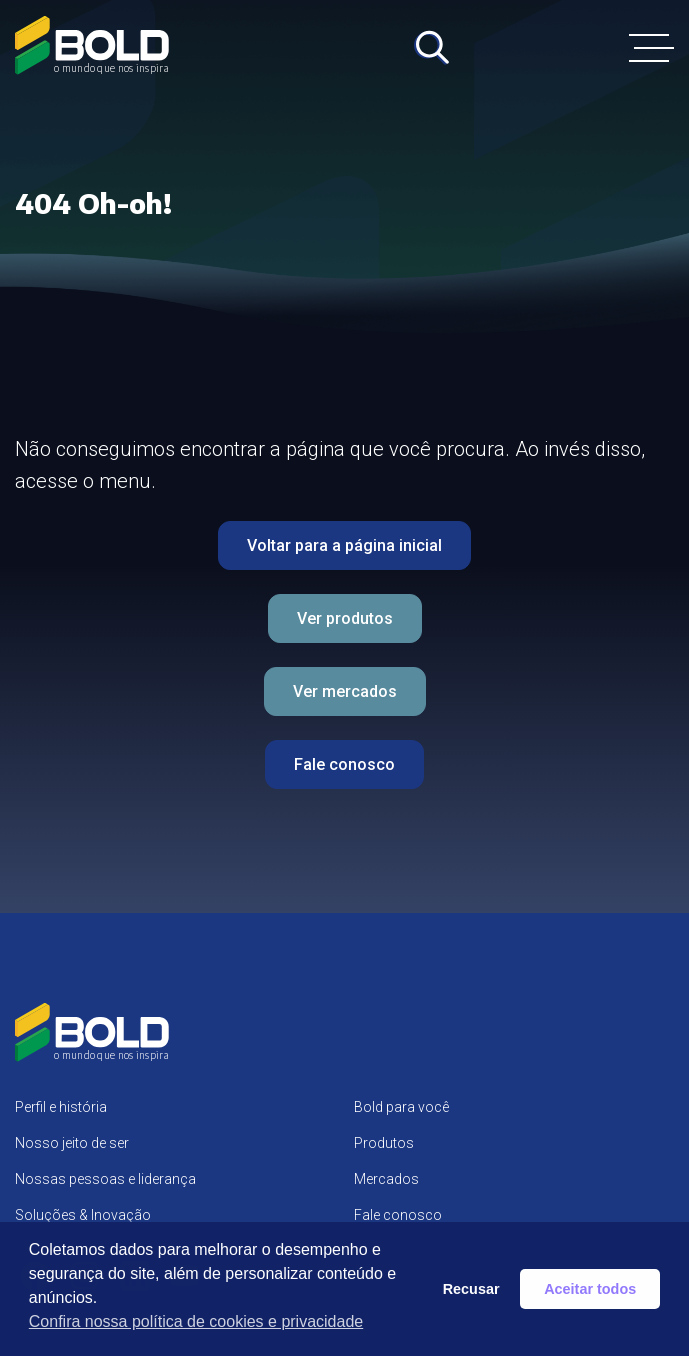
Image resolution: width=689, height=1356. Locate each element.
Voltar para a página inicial (344, 545)
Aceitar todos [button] (590, 1289)
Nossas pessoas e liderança (105, 1179)
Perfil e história (61, 1107)
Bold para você (401, 1107)
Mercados (386, 1179)
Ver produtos (345, 618)
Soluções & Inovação (83, 1215)
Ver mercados (345, 691)
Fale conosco (344, 764)
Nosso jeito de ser (72, 1143)
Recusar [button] (471, 1289)
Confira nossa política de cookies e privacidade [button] (196, 1321)
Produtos (384, 1143)
